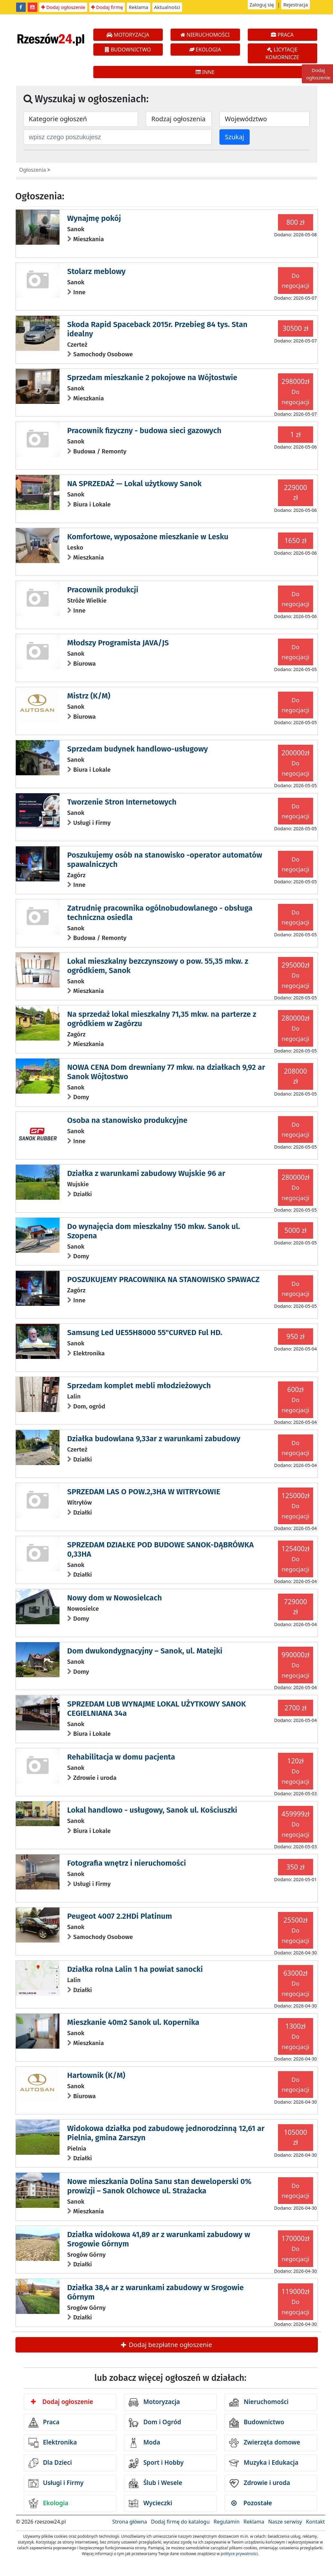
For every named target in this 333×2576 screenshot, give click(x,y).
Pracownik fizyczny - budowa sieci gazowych (144, 430)
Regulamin (227, 2521)
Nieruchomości (259, 2402)
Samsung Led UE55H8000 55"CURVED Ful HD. (144, 1332)
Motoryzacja (154, 2402)
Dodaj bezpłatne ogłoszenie (166, 2344)
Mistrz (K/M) (88, 695)
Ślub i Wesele (155, 2483)
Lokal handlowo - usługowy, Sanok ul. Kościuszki (152, 1810)
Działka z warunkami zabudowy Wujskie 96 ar (146, 1173)
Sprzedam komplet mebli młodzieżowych (139, 1385)
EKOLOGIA (205, 49)
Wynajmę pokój (94, 218)
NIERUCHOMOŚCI (205, 34)
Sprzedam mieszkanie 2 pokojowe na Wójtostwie (152, 377)
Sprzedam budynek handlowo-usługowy (137, 748)
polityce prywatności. (240, 2553)
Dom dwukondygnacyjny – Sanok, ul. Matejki (144, 1650)
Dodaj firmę (107, 7)
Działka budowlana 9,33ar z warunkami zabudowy (153, 1438)
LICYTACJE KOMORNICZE (282, 53)
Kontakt (315, 2521)
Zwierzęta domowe (264, 2443)
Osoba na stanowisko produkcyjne (127, 1120)
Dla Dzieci (50, 2463)
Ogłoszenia (32, 169)
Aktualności (167, 7)
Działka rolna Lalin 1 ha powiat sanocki (135, 1969)
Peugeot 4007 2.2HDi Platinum (119, 1916)
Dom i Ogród (155, 2422)
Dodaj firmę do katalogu (180, 2521)
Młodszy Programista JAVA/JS (118, 642)
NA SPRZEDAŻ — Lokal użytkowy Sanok (134, 483)
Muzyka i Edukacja (263, 2463)
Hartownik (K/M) (96, 2075)
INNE (205, 72)
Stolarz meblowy (96, 271)
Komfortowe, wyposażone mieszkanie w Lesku (147, 536)
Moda (144, 2443)
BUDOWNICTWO (128, 49)
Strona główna (129, 2521)
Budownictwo (256, 2422)
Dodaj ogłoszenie (63, 7)
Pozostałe (251, 2503)
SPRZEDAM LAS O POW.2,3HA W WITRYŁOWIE (143, 1491)
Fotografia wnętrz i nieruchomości (126, 1863)
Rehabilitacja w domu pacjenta (121, 1756)
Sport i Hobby (156, 2463)
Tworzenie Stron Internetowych (122, 801)
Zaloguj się (262, 4)
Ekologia (49, 2503)
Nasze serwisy (285, 2521)
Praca (44, 2422)
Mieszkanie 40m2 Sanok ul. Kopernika (133, 2022)
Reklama (138, 7)
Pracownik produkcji (102, 589)
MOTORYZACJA (127, 34)
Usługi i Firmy (56, 2483)
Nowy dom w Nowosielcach (114, 1597)
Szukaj (234, 136)
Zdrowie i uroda (259, 2483)
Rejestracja (295, 4)
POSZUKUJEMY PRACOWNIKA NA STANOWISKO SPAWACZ (163, 1279)
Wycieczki (150, 2503)
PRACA (282, 34)
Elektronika (53, 2443)
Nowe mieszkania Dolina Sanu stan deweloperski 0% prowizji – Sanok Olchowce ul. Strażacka (159, 2186)
